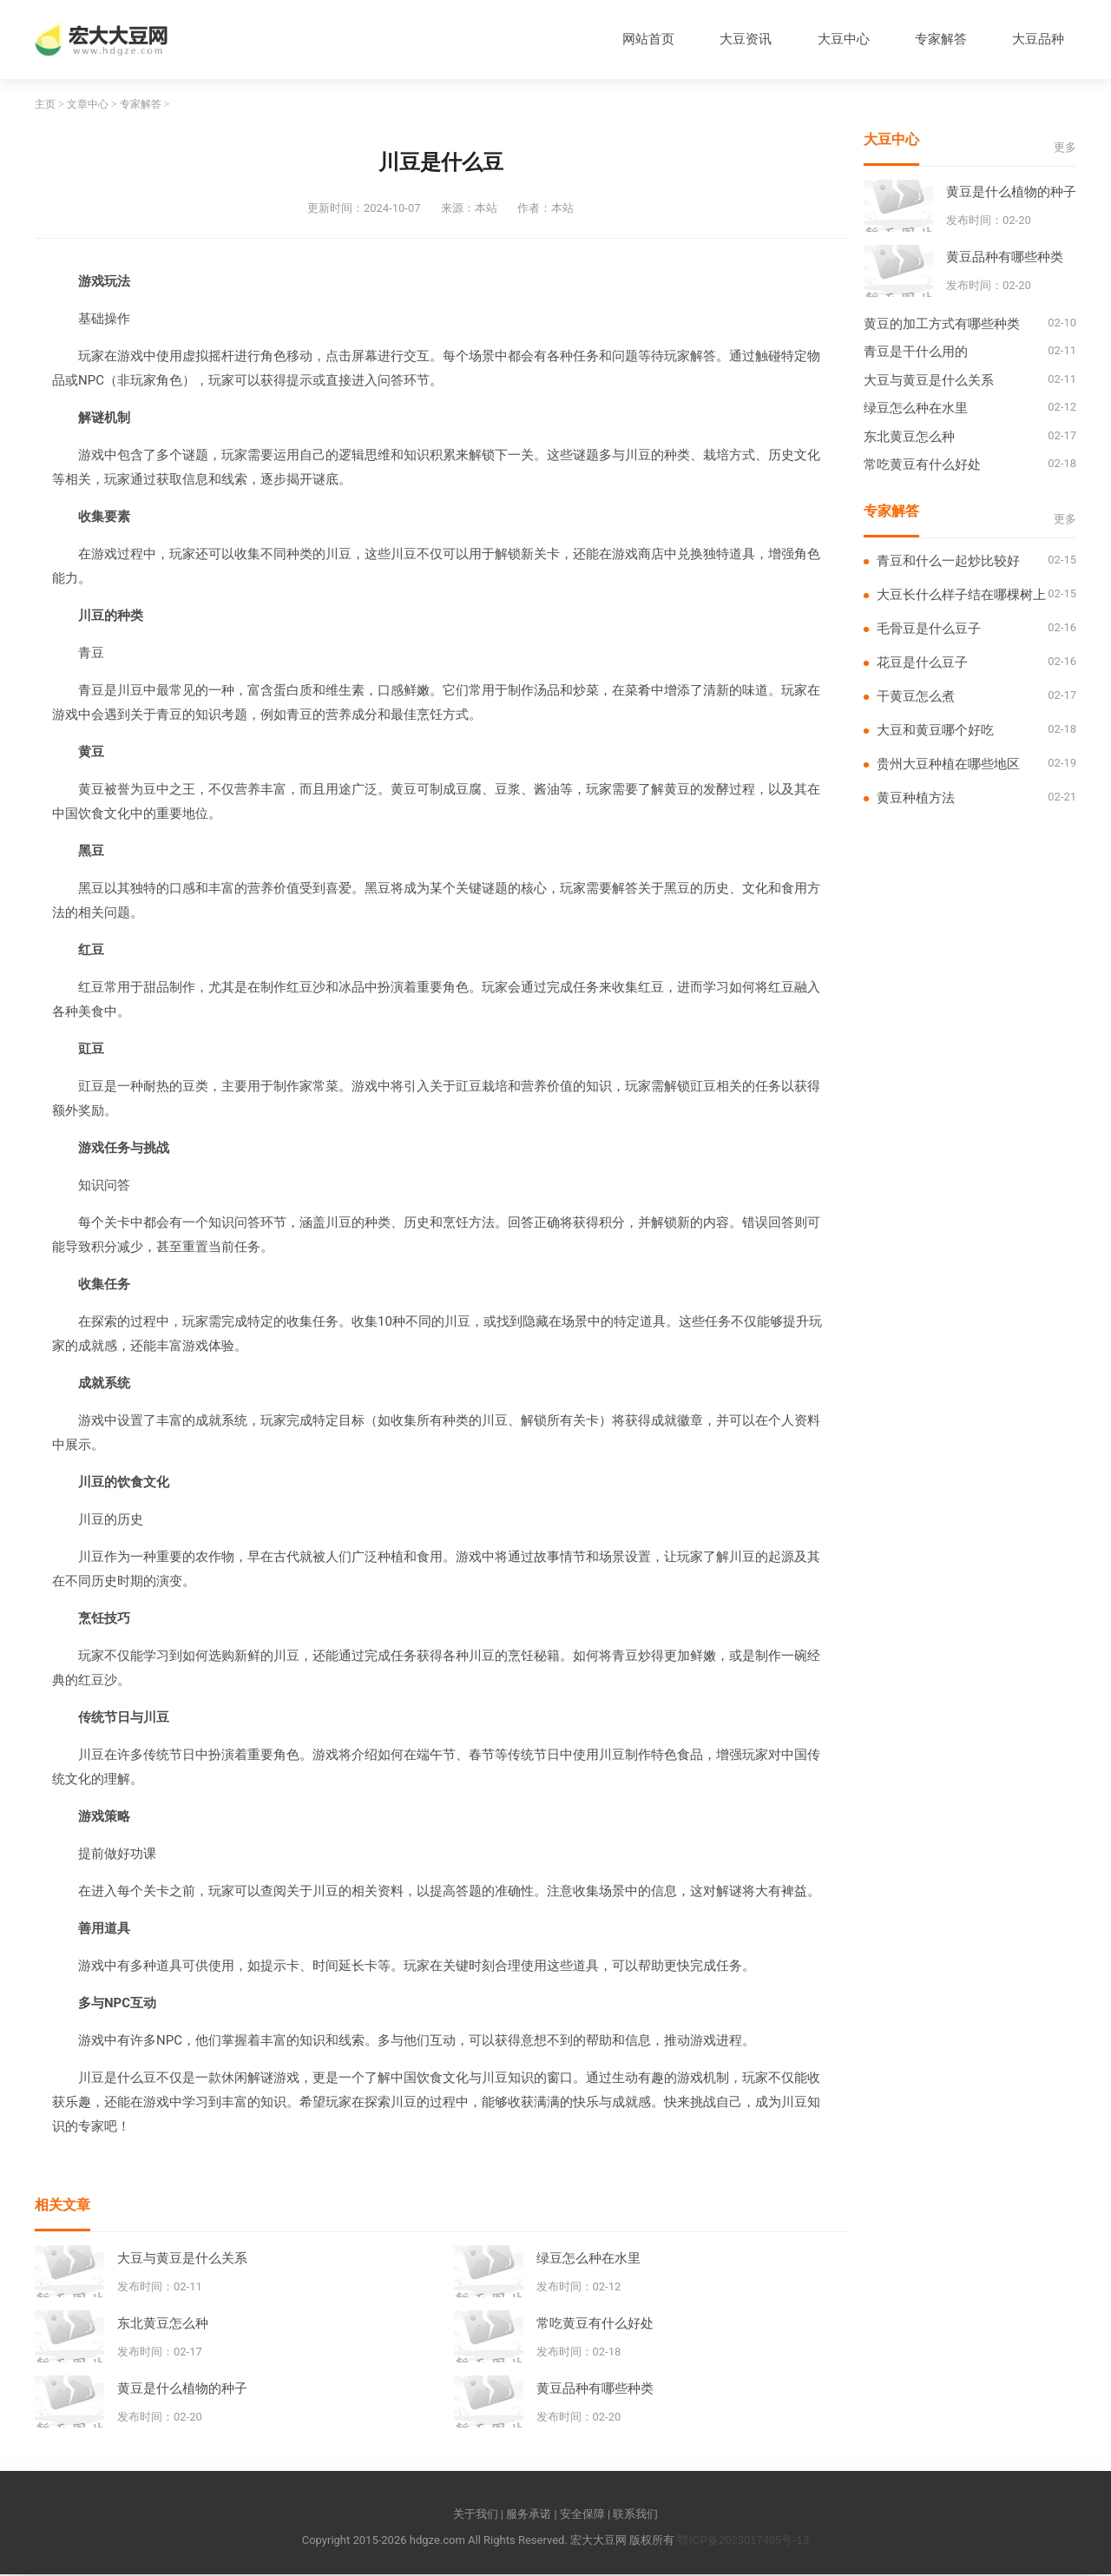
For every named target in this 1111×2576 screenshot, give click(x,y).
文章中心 (87, 106)
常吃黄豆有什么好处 (595, 2323)
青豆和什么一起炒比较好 (948, 562)
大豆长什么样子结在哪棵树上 (961, 596)
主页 (45, 106)
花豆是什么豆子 (922, 663)
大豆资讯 (741, 39)
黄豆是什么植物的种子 (182, 2389)
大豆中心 (840, 39)
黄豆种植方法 (916, 799)
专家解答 (938, 39)
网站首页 (642, 39)
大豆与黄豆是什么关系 (182, 2258)
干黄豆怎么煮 (916, 697)
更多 (1065, 148)
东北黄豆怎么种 (162, 2323)
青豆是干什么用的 (916, 353)
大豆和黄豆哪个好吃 (935, 731)
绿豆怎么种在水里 (588, 2258)
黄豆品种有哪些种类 (595, 2389)
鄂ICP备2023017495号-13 (743, 2541)
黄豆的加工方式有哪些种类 (942, 325)
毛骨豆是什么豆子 (929, 630)
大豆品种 (1037, 39)
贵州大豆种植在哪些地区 (948, 765)
